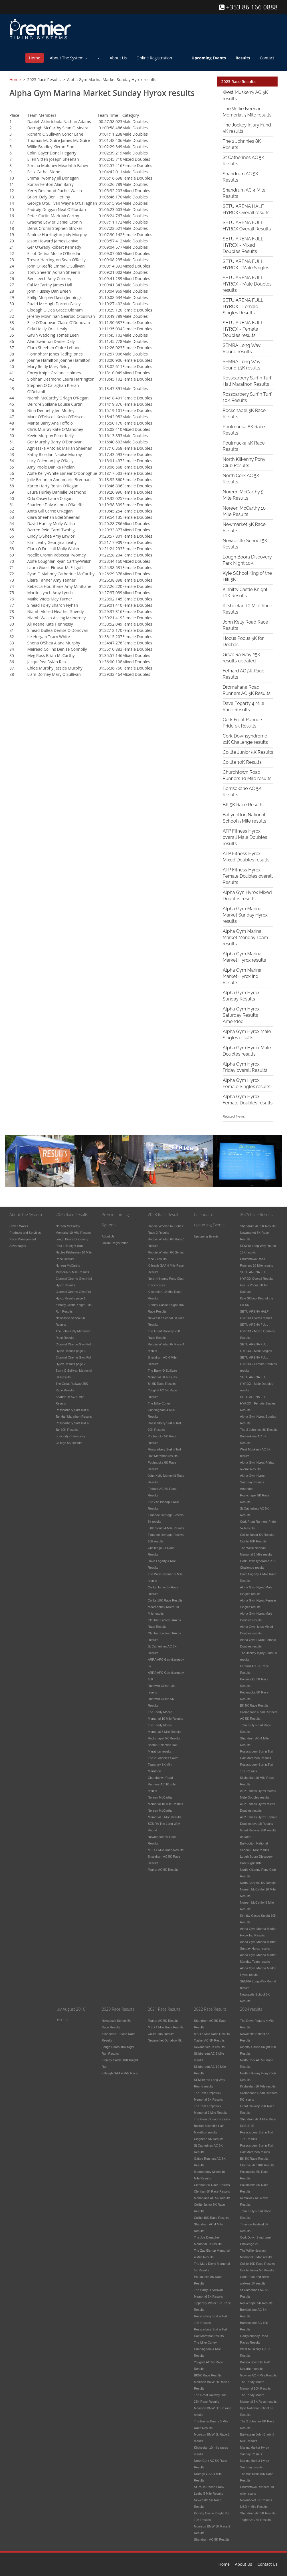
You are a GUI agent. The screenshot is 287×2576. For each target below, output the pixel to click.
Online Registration (154, 58)
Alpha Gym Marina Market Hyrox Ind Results (242, 976)
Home (34, 58)
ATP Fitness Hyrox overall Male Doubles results (245, 837)
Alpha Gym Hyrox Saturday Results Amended (241, 1015)
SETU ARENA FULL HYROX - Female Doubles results (243, 329)
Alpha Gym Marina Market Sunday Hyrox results (245, 915)
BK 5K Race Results (243, 804)
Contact (267, 58)
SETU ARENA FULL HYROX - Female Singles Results (243, 307)
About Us (118, 58)
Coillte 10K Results (242, 762)
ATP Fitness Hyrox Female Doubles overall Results (248, 876)
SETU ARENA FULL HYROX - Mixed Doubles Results (243, 245)
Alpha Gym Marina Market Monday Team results (245, 938)
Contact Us (267, 2564)
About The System (69, 58)
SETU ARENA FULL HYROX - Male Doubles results (247, 284)
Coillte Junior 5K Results (248, 752)
